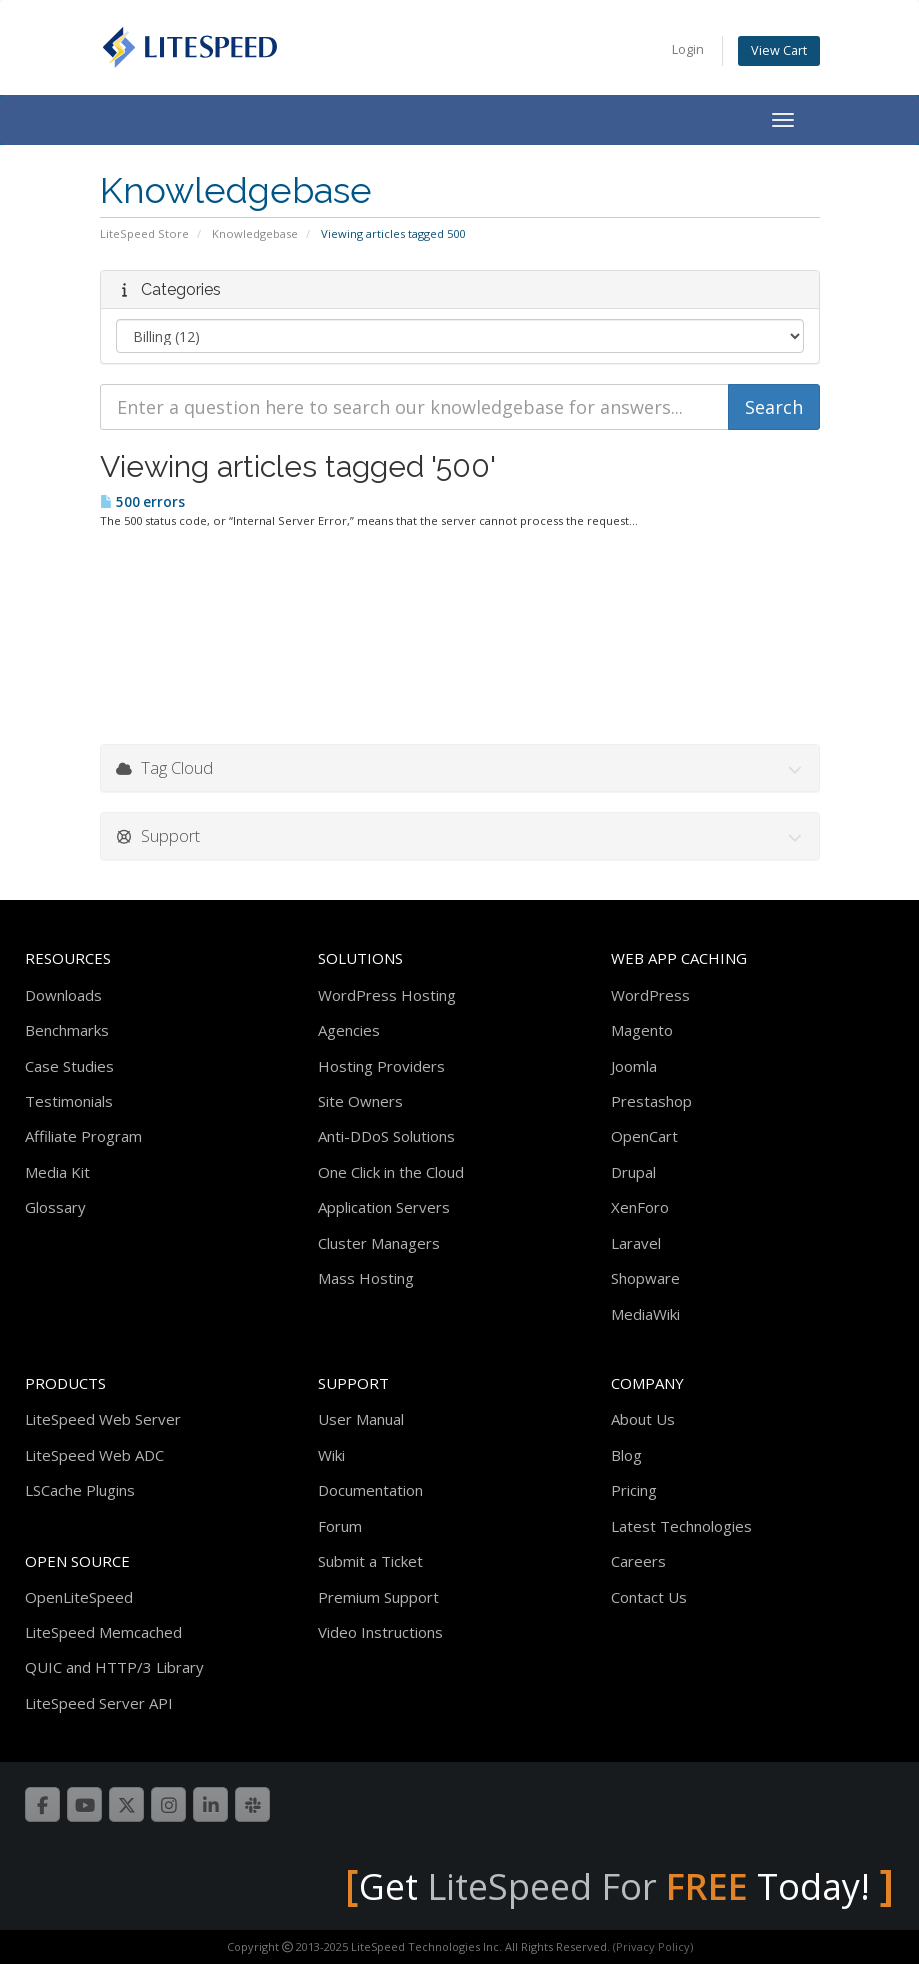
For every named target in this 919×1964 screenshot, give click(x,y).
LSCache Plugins (80, 1490)
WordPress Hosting (387, 995)
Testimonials (69, 1101)
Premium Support (378, 1597)
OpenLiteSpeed (79, 1597)
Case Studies (69, 1066)
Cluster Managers (379, 1243)
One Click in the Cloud (391, 1172)
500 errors (142, 502)
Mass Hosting (366, 1278)
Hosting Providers (381, 1066)
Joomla (634, 1066)
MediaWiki (645, 1314)
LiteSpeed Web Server (103, 1419)
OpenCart (644, 1136)
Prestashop (651, 1101)
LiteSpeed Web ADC (94, 1455)
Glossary (55, 1207)
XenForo (640, 1207)
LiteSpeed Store (144, 233)
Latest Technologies (681, 1526)
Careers (638, 1561)
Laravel (636, 1243)
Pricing (634, 1490)
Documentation (370, 1490)
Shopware (645, 1278)
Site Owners (360, 1101)
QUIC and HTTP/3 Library (114, 1667)
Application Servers (384, 1207)
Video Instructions (380, 1632)
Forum (340, 1526)
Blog (626, 1455)
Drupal (633, 1172)
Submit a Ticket (370, 1561)
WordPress (650, 995)
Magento (642, 1030)
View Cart (779, 50)
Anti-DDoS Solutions (386, 1136)
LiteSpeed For (587, 1886)
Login (688, 49)
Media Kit (57, 1172)
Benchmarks (67, 1030)
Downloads (63, 995)
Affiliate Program (83, 1136)
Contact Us (649, 1597)
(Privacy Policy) (653, 1946)
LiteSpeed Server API (99, 1703)
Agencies (349, 1030)
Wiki (331, 1455)
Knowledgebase (255, 233)
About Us (643, 1419)
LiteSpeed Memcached (103, 1632)
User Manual (361, 1419)
